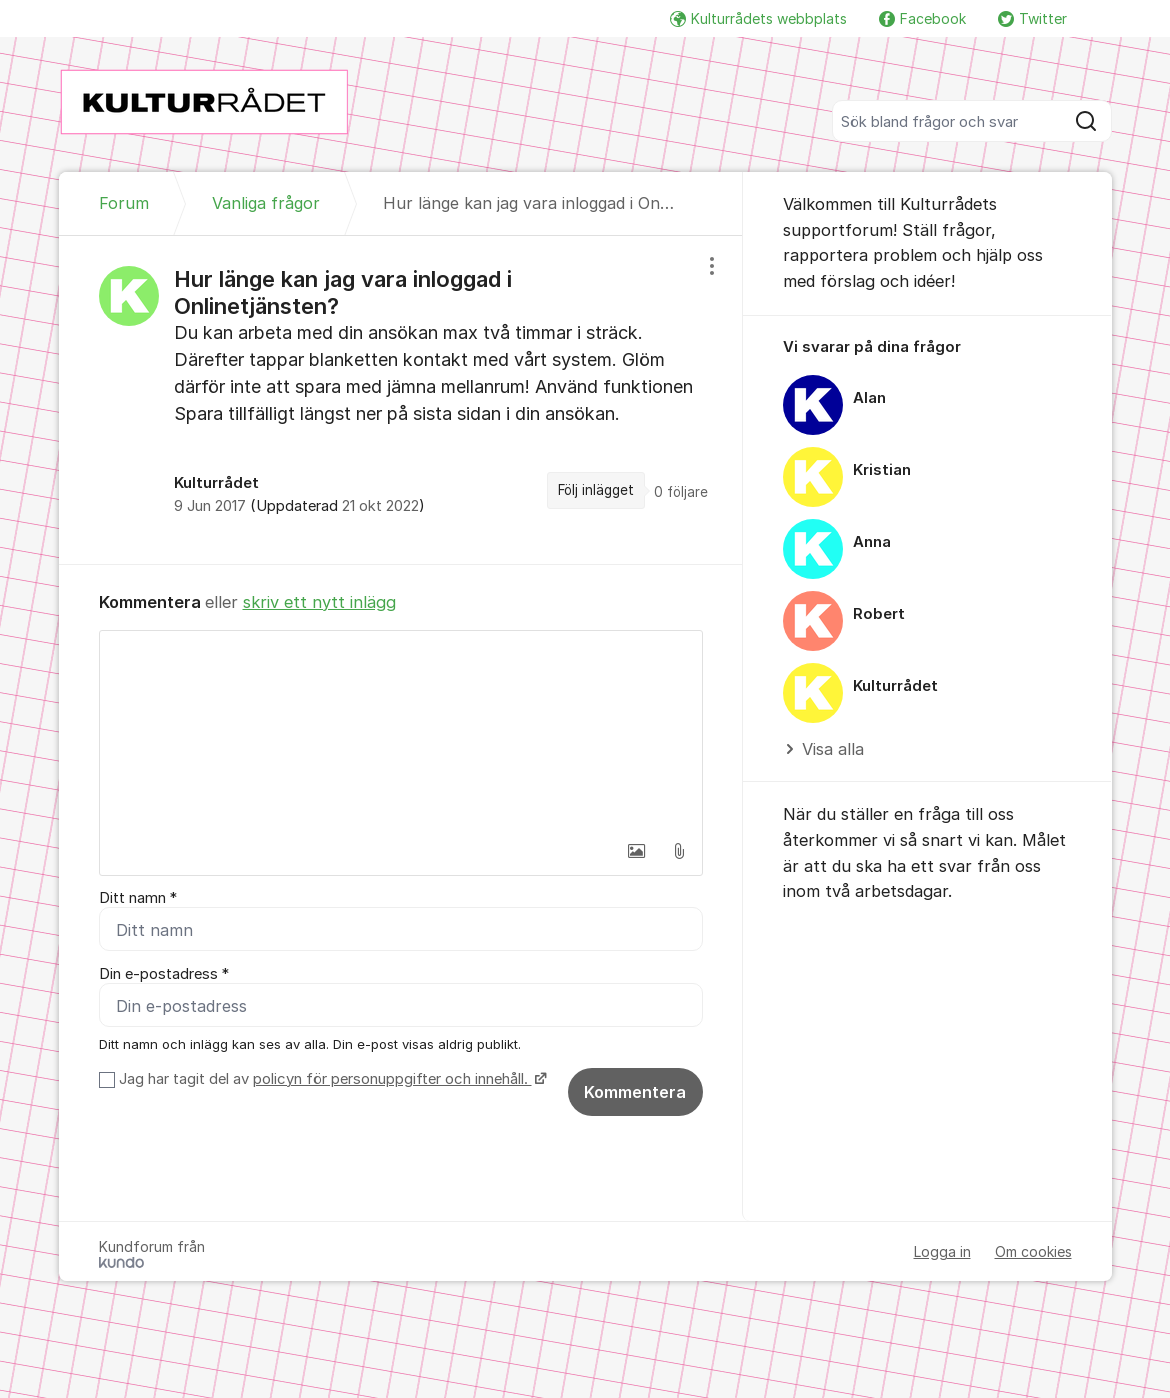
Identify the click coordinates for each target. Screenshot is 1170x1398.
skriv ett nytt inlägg (319, 602)
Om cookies (1033, 1251)
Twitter (1032, 18)
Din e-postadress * (164, 974)
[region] (401, 399)
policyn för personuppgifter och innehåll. (392, 1079)
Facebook (922, 18)
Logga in (942, 1251)
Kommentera (635, 1092)
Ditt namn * (138, 898)
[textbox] (401, 731)
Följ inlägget (596, 490)
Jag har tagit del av (330, 1079)
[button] (637, 851)
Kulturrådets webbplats (758, 18)
